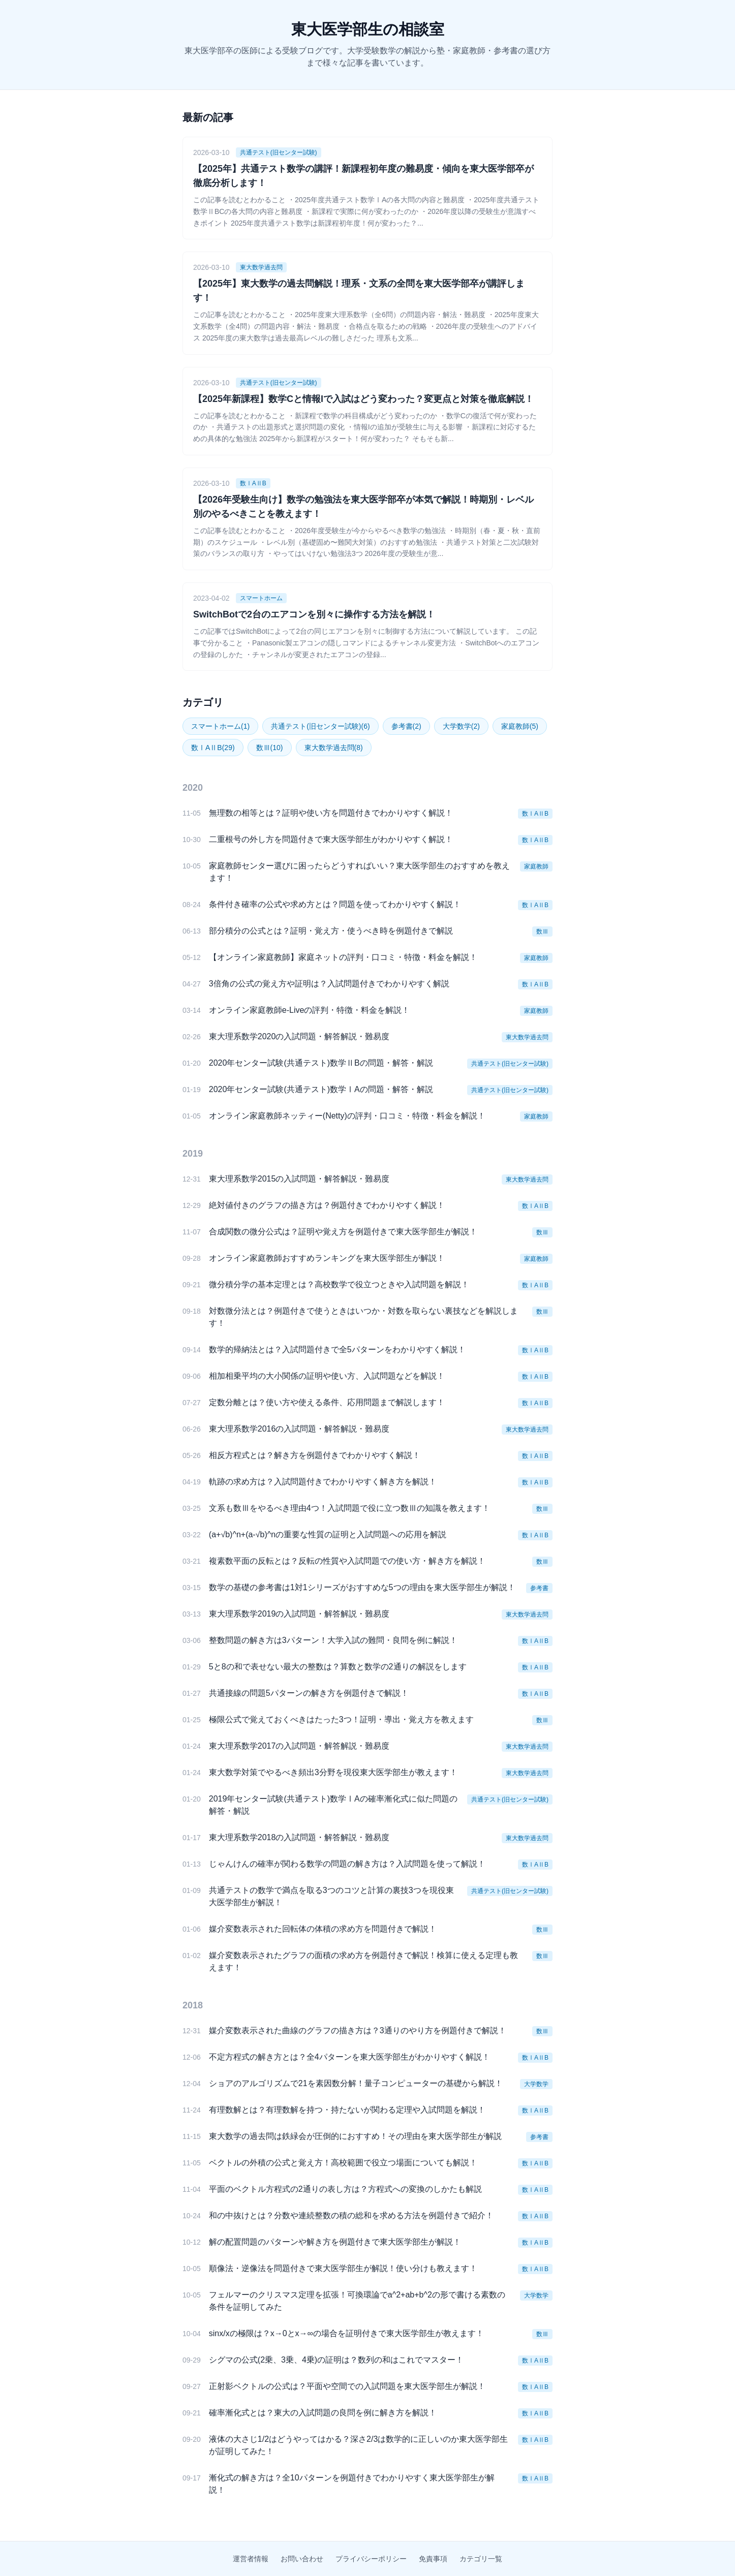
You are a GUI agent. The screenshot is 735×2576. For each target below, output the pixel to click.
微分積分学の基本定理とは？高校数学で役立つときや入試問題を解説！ (339, 1284)
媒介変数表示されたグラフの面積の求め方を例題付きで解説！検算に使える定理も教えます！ (363, 1961)
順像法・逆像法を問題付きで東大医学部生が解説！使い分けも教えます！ (343, 2268)
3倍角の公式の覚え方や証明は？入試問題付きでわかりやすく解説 (329, 983)
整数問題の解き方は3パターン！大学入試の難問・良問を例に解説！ (333, 1640)
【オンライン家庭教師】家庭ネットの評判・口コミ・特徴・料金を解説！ (343, 957)
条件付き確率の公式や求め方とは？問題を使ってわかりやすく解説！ (335, 904)
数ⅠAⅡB (253, 483)
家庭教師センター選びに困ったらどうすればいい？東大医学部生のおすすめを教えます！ (359, 871)
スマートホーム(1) (220, 726)
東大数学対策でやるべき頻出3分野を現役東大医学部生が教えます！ (333, 1772)
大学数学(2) (461, 726)
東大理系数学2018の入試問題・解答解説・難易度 (299, 1837)
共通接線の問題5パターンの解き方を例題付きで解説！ (309, 1693)
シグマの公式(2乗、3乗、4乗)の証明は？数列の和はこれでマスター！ (336, 2359)
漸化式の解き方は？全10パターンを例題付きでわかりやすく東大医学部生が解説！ (352, 2483)
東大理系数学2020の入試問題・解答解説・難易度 (299, 1036)
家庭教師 (536, 866)
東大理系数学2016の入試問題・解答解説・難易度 (299, 1428)
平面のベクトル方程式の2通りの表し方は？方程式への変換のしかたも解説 (345, 2189)
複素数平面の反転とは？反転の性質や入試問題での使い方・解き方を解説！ (347, 1561)
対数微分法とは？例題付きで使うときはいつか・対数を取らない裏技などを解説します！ (363, 1317)
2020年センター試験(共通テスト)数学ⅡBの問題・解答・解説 (321, 1063)
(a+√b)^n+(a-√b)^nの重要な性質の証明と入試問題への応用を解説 (327, 1534)
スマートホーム (261, 598)
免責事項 (433, 2559)
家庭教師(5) (519, 726)
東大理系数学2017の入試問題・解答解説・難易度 (299, 1746)
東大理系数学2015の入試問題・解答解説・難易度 (299, 1178)
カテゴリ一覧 (481, 2559)
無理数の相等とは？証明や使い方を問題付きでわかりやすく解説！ (331, 813)
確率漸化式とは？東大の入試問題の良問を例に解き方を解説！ (323, 2412)
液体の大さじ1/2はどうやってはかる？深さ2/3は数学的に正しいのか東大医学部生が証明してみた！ (358, 2445)
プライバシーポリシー (371, 2559)
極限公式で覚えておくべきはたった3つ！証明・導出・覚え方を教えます (341, 1719)
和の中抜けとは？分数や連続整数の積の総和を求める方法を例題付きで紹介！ (351, 2215)
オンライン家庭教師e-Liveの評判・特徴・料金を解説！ (309, 1010)
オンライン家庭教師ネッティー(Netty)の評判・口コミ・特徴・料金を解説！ (347, 1115)
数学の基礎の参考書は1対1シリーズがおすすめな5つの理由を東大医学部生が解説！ (362, 1587)
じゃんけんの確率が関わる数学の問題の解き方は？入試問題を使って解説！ (347, 1863)
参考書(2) (406, 726)
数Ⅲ (542, 931)
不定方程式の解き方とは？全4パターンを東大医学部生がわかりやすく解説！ (349, 2057)
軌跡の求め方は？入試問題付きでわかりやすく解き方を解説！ (323, 1481)
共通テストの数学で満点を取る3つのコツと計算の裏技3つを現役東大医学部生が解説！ (331, 1896)
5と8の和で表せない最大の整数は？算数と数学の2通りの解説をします (338, 1666)
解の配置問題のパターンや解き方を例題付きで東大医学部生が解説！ (335, 2242)
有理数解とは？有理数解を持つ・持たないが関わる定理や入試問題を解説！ (347, 2109)
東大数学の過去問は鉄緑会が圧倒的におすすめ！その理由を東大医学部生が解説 (355, 2136)
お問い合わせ (302, 2559)
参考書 (539, 1588)
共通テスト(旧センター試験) (278, 152)
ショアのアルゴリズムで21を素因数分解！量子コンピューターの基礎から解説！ (356, 2083)
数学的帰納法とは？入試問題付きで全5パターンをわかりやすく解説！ (337, 1349)
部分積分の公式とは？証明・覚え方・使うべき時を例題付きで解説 (331, 930)
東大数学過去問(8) (333, 747)
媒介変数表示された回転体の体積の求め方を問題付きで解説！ (323, 1929)
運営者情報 (250, 2559)
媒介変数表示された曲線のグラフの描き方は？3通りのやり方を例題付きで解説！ (357, 2030)
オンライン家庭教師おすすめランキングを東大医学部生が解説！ (327, 1258)
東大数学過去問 (261, 267)
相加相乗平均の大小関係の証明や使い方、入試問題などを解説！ (327, 1376)
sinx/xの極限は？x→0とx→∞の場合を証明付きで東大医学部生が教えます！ (346, 2333)
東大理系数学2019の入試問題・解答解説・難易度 (299, 1613)
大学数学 (536, 2084)
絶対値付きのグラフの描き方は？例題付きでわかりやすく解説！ (327, 1205)
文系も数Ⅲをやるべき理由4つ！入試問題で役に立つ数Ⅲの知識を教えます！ (349, 1508)
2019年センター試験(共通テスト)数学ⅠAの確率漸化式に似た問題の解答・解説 (333, 1804)
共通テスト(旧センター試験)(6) (320, 726)
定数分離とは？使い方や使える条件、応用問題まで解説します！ (327, 1402)
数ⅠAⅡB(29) (213, 747)
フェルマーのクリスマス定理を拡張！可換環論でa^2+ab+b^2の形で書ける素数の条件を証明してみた (357, 2300)
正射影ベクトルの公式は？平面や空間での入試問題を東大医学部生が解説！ (347, 2386)
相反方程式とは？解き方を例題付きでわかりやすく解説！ (314, 1455)
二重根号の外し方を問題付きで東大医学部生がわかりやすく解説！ (331, 839)
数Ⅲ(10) (269, 747)
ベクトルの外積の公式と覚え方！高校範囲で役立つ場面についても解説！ (343, 2162)
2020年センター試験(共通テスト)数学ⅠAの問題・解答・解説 (321, 1089)
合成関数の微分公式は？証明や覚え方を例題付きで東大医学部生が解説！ (343, 1231)
